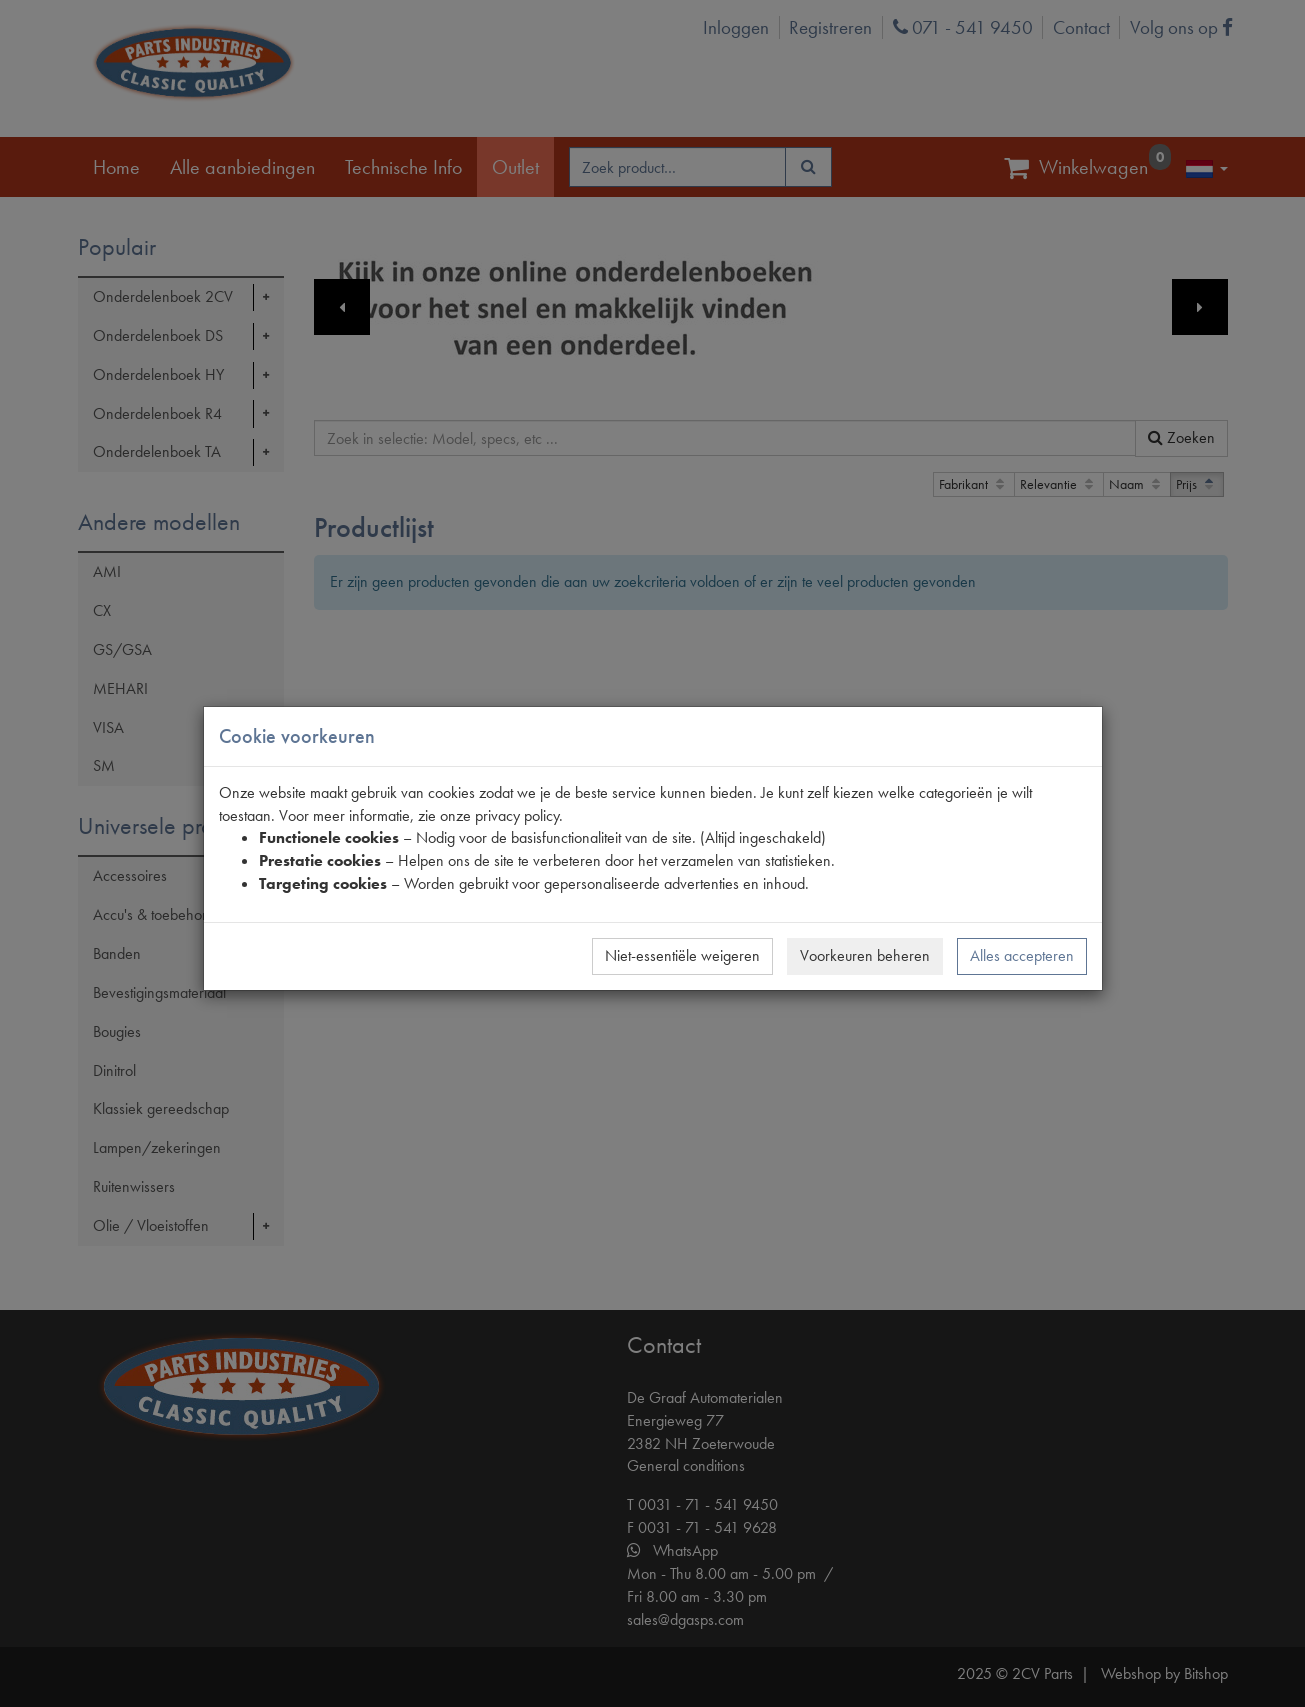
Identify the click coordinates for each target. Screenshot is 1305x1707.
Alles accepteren (1022, 955)
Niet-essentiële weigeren (682, 955)
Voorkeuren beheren (865, 955)
